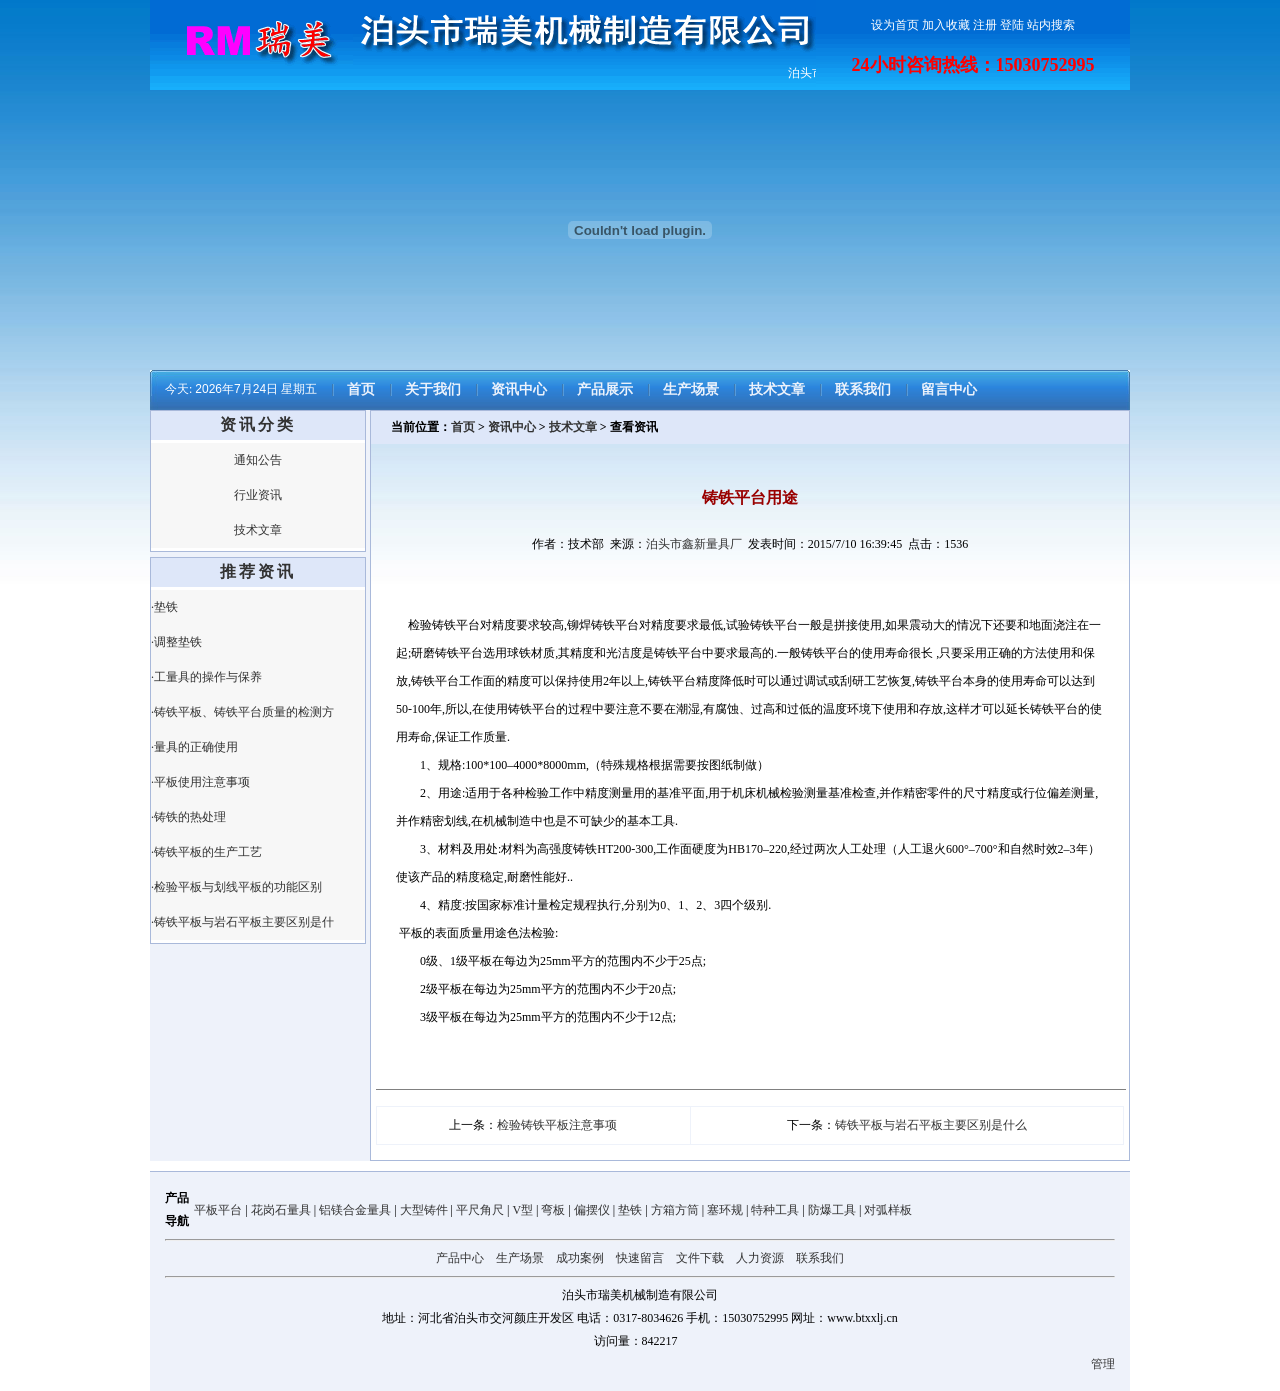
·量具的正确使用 (194, 747)
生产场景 (691, 389)
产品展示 (605, 389)
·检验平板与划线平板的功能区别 (236, 887)
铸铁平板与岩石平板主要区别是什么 (931, 1125)
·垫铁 (164, 607)
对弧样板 (888, 1210)
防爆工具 (832, 1210)
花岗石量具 (281, 1210)
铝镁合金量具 (355, 1210)
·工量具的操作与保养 (206, 677)
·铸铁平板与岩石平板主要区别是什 (242, 922)
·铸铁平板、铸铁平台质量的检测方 (242, 712)
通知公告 (258, 460)
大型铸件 (424, 1210)
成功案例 (580, 1258)
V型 (522, 1210)
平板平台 (218, 1210)
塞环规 (725, 1210)
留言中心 (949, 389)
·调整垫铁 (176, 642)
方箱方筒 (675, 1210)
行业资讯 (258, 495)
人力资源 (760, 1258)
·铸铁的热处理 (188, 817)
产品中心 (460, 1258)
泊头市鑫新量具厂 (694, 544)
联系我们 (863, 389)
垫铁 (630, 1210)
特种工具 (775, 1210)
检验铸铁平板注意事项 (557, 1125)
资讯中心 (519, 389)
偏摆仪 (592, 1210)
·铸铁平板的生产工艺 (206, 852)
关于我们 (433, 389)
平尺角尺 (480, 1210)
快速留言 (640, 1258)
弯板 (553, 1210)
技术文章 (777, 389)
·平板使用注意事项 (200, 782)
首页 (361, 389)
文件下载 (700, 1258)
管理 (1103, 1364)
